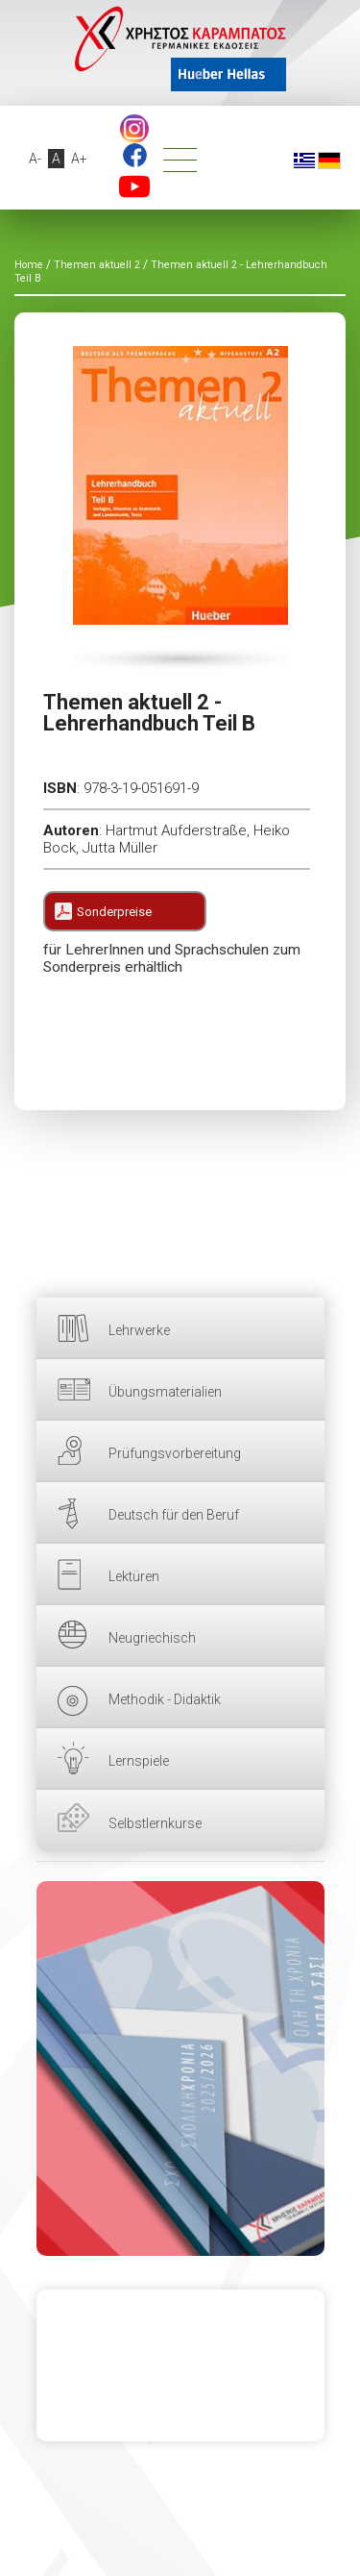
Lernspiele (138, 1761)
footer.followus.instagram (134, 128)
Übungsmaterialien (165, 1391)
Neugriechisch (152, 1638)
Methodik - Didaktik (164, 1699)
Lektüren (133, 1576)
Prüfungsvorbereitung (174, 1453)
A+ (79, 158)
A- (35, 158)
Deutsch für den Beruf (173, 1515)
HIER (180, 2068)
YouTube (134, 186)
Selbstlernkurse (155, 1823)
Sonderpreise (114, 911)
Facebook (135, 155)
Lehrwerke (139, 1330)
